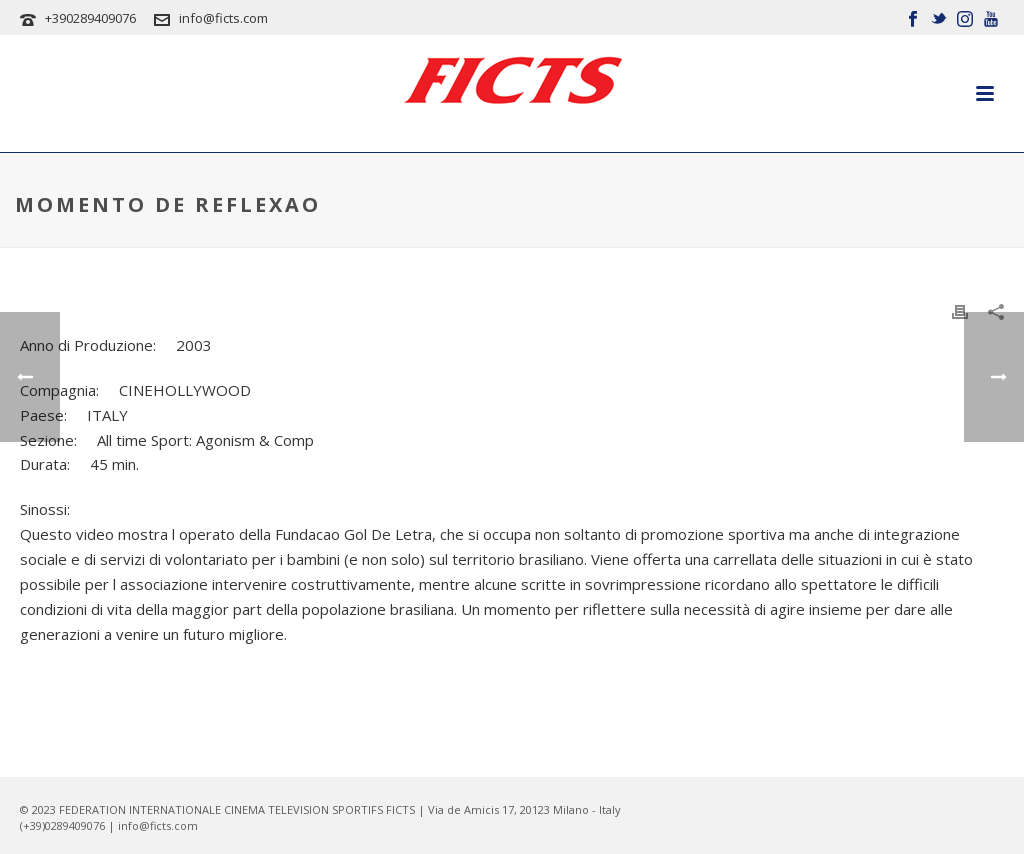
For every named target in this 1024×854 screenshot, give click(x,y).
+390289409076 (90, 18)
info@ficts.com (223, 18)
